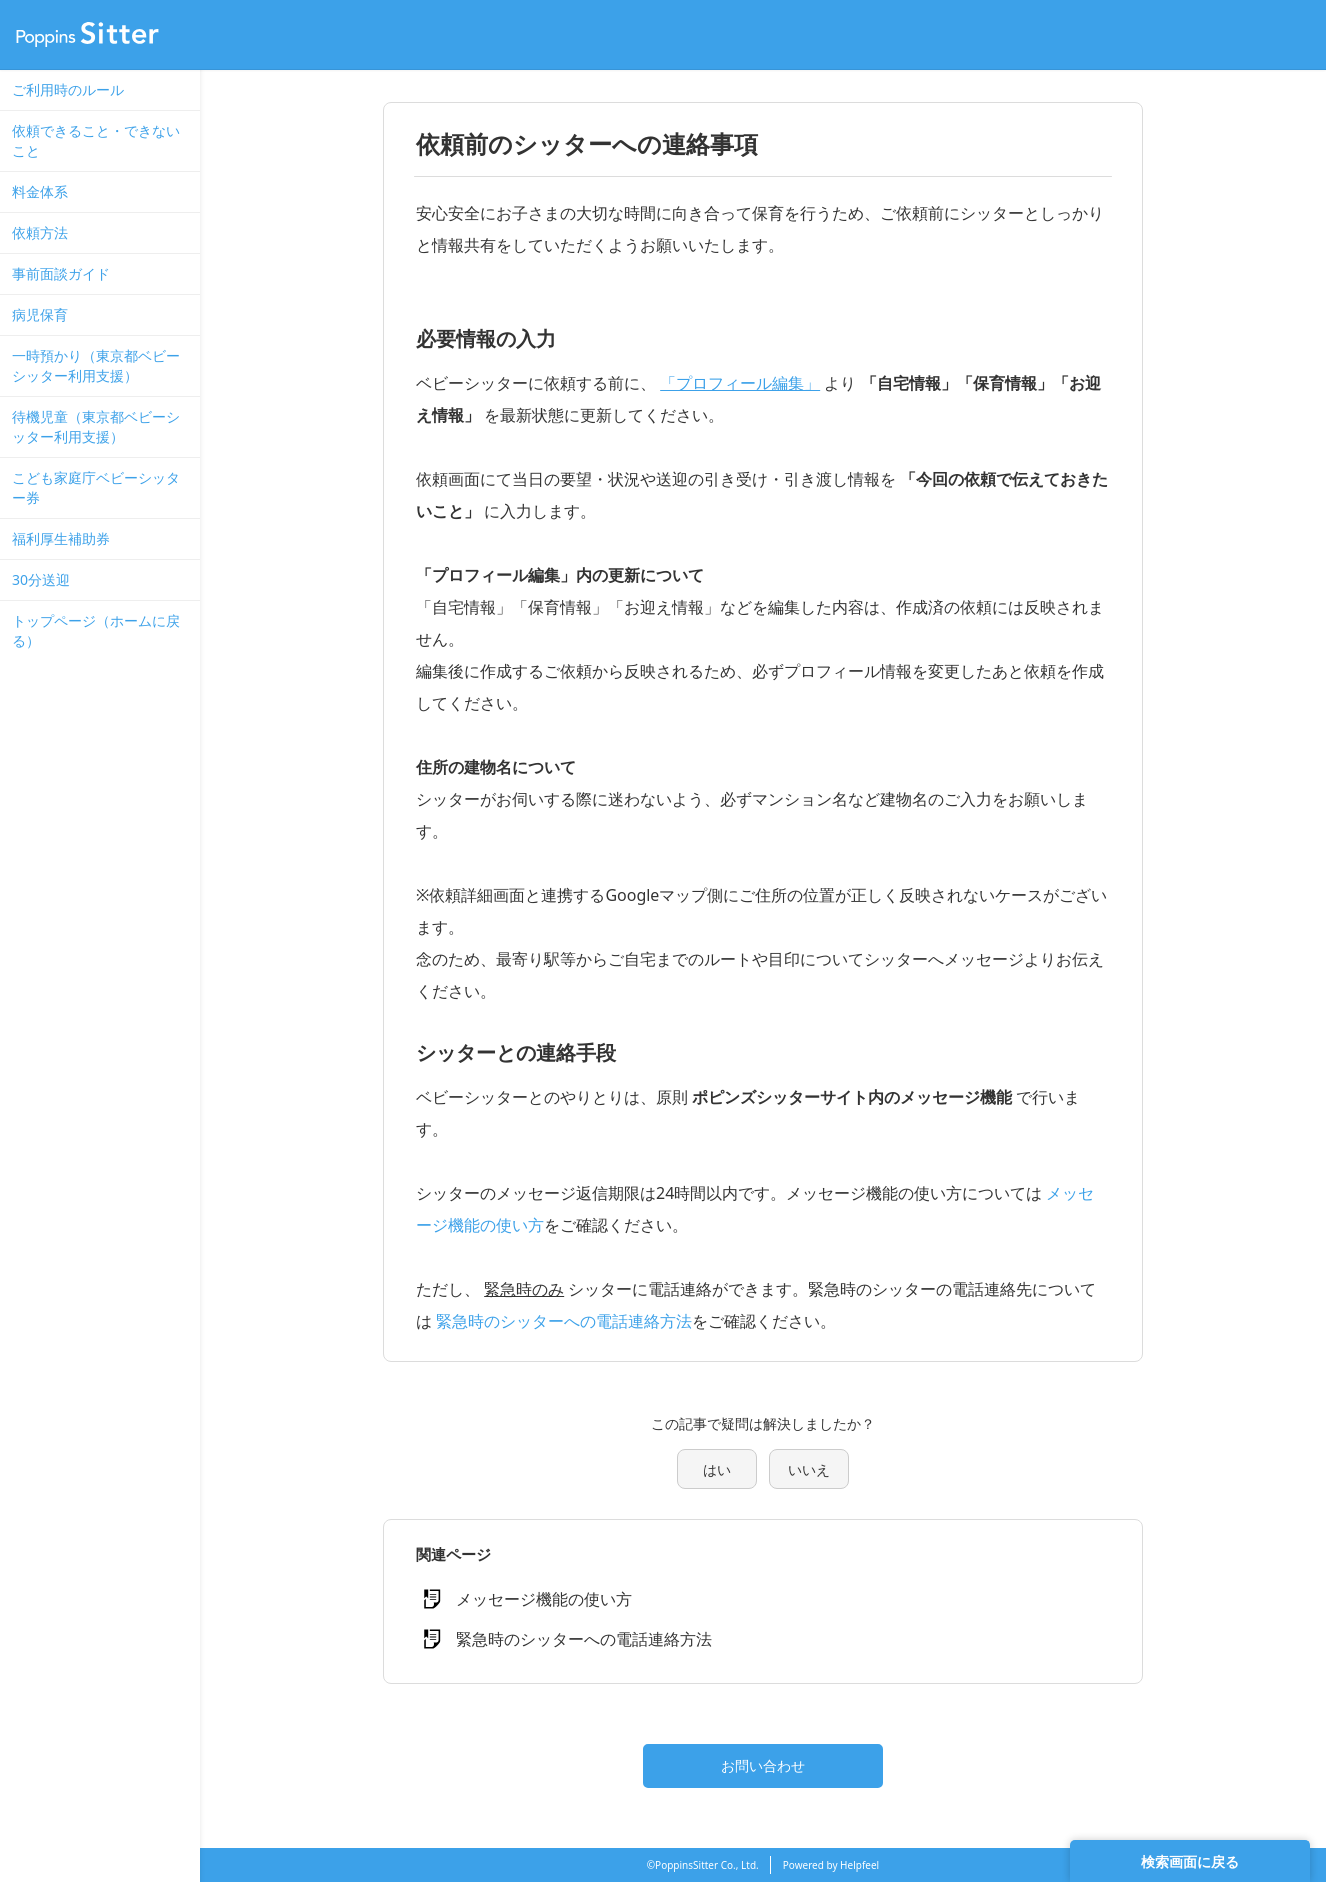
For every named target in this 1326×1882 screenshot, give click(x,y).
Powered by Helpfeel (831, 1865)
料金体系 (40, 191)
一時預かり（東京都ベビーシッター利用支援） (96, 365)
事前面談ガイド (61, 273)
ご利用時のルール (68, 89)
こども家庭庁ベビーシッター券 (96, 487)
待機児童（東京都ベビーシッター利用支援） (96, 426)
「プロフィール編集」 (740, 383)
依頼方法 (40, 232)
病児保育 (40, 314)
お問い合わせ (763, 1765)
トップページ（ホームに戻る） (96, 630)
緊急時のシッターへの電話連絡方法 (564, 1321)
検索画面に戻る (1190, 1861)
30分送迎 (41, 579)
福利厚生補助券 (61, 538)
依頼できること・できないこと (96, 140)
